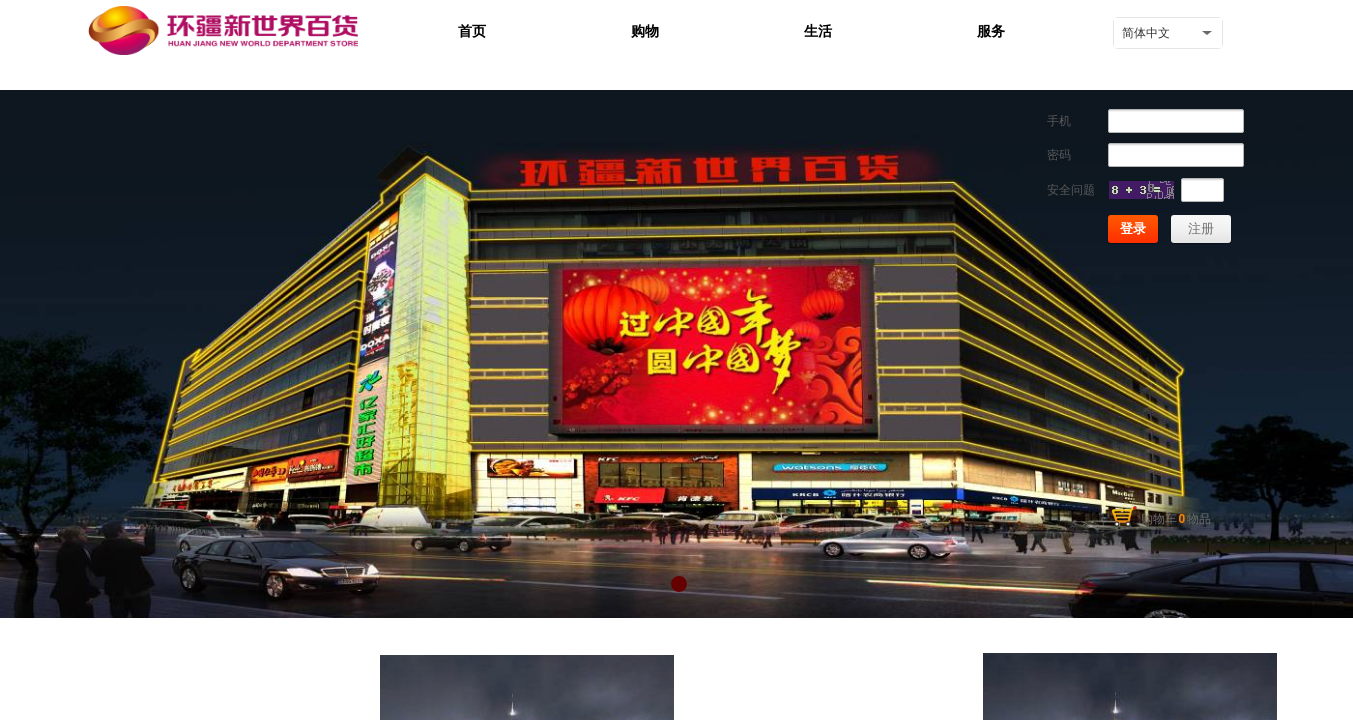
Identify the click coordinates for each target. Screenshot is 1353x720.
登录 (1133, 228)
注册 (1201, 228)
